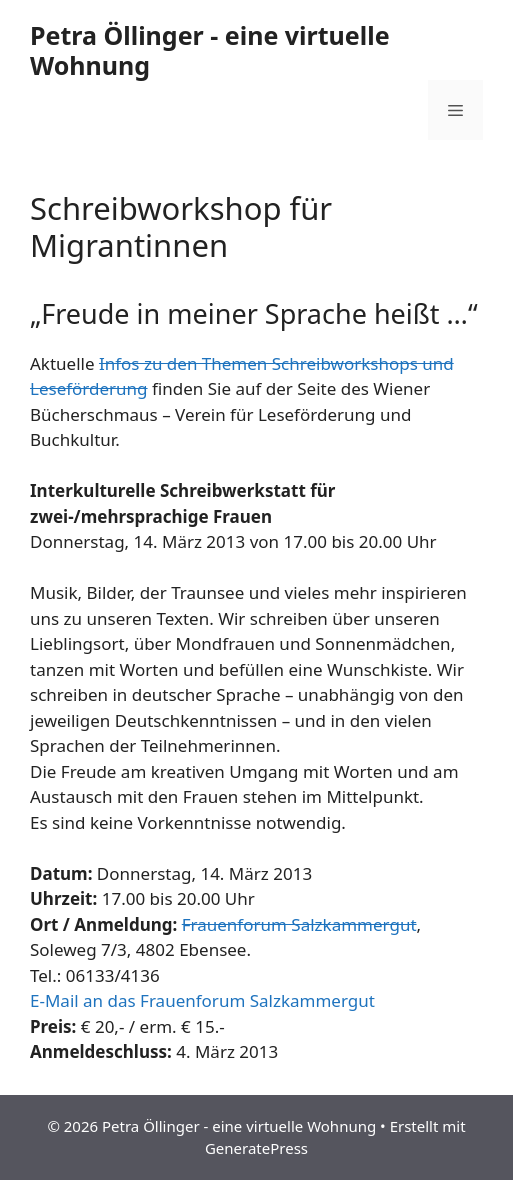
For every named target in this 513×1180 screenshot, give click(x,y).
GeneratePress (256, 1148)
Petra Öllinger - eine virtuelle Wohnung (210, 50)
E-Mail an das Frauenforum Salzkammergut (202, 1000)
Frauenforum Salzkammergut (299, 924)
